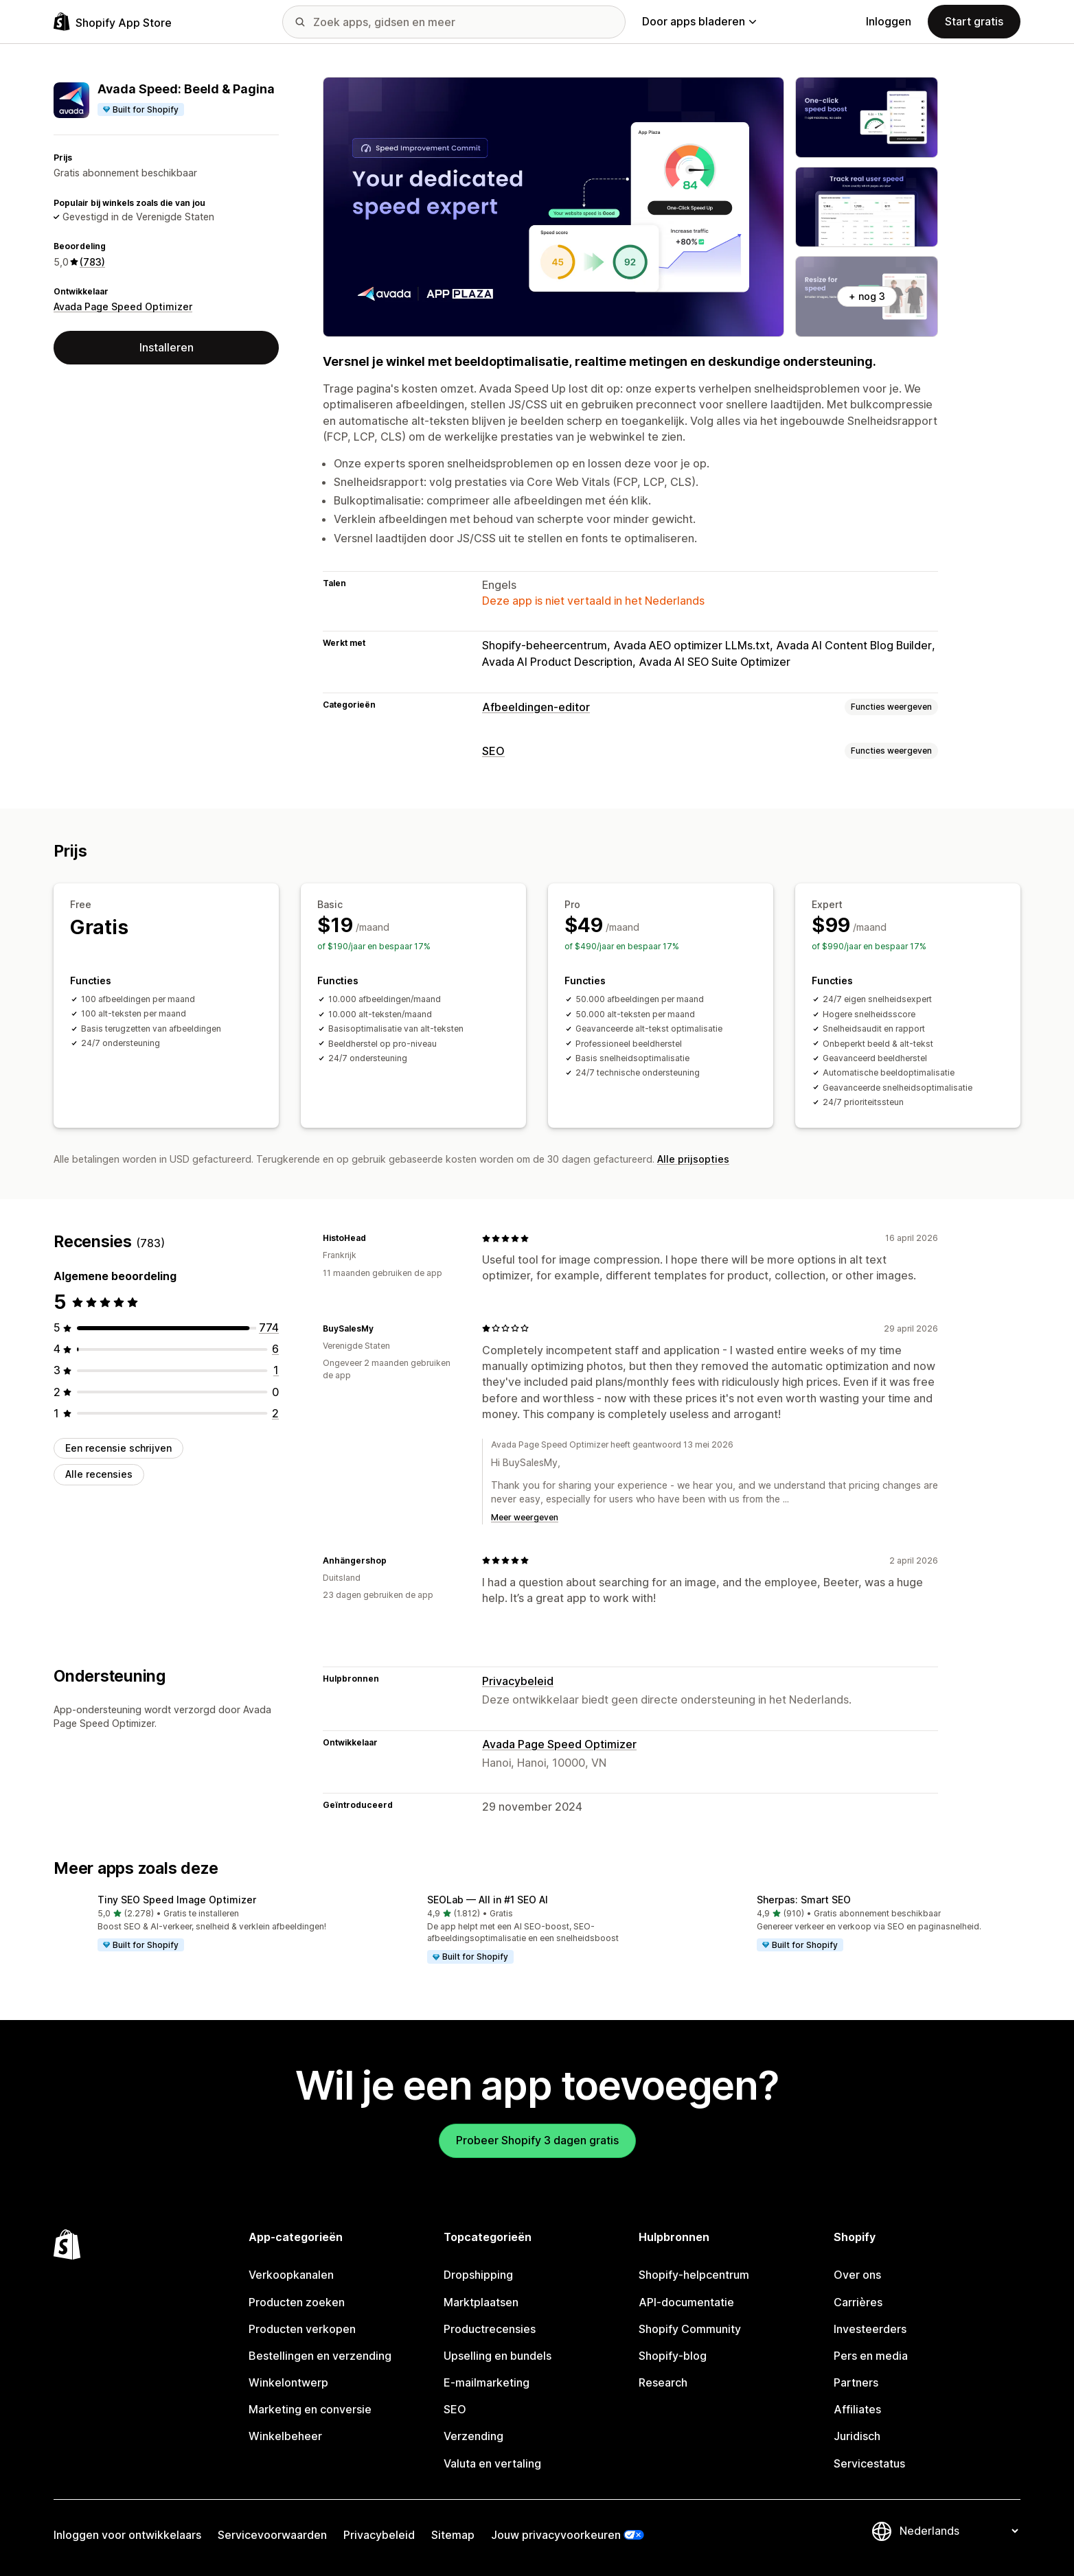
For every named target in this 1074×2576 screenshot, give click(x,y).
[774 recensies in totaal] (269, 1327)
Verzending (473, 2436)
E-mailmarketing (486, 2382)
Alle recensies (99, 1474)
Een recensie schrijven (118, 1448)
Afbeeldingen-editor (536, 707)
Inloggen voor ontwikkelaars (127, 2535)
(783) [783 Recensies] (92, 262)
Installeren (166, 347)
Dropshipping (478, 2275)
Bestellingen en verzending (320, 2356)
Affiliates (857, 2409)
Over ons (857, 2275)
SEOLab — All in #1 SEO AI (487, 1899)
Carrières (858, 2302)
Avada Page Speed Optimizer (123, 306)
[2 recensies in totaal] (275, 1413)
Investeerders (870, 2329)
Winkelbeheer (285, 2436)
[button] (207, 1924)
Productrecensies (490, 2329)
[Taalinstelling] (958, 2531)
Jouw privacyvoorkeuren (556, 2535)
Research (663, 2382)
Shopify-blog (673, 2356)
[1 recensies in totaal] (276, 1370)
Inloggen (888, 21)
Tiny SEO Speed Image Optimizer (177, 1899)
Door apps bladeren (699, 21)
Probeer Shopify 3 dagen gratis (537, 2140)
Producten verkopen (302, 2329)
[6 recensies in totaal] (275, 1349)
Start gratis (974, 21)
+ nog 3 (867, 296)
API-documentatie (686, 2302)
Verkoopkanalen (291, 2275)
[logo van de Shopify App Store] (113, 21)
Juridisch (857, 2436)
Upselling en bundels (497, 2356)
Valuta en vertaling (492, 2463)
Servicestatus (869, 2463)
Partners (856, 2382)
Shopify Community (690, 2329)
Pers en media (871, 2356)
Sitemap (453, 2535)
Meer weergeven (524, 1517)
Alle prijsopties (693, 1159)
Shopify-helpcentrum (694, 2275)
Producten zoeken (297, 2302)
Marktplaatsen (481, 2302)
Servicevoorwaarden (272, 2535)
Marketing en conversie (310, 2409)
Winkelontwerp (288, 2382)
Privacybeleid (517, 1681)
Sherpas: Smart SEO (804, 1899)
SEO (493, 751)
